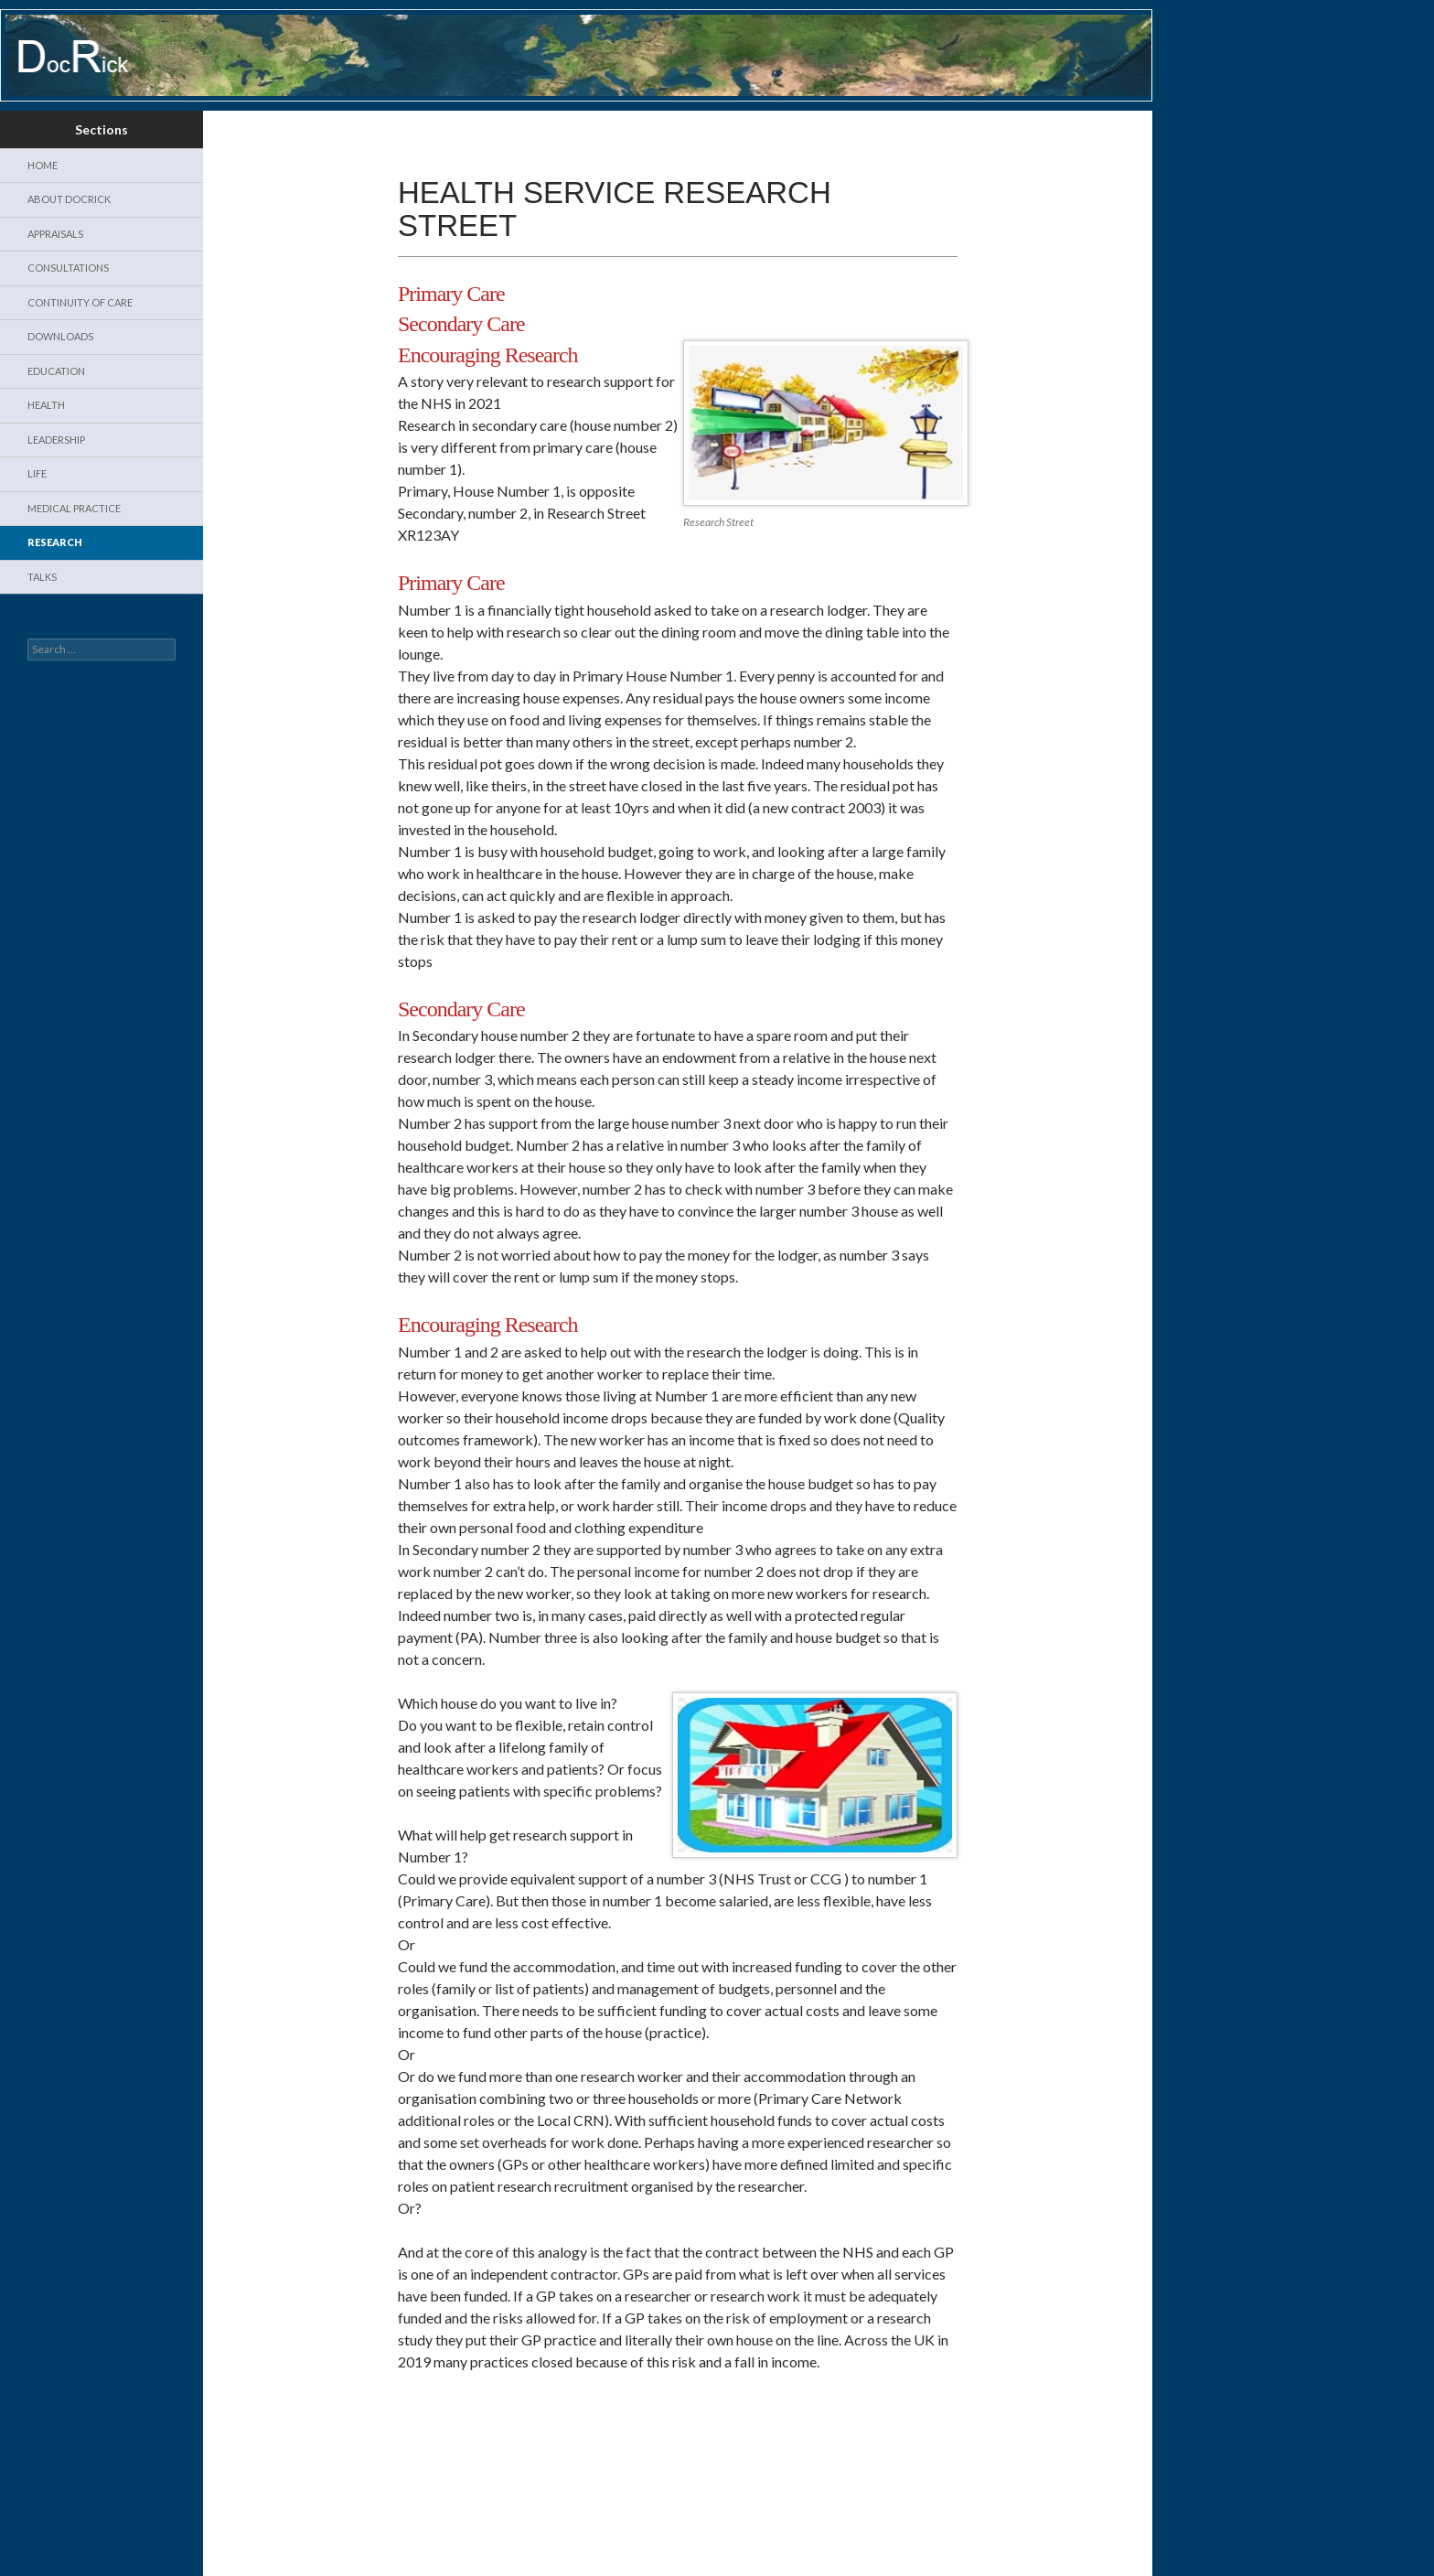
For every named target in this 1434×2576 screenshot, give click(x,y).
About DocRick (69, 199)
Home (42, 165)
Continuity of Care (80, 302)
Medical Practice (74, 508)
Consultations (68, 268)
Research (54, 542)
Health (46, 405)
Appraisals (55, 234)
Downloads (60, 336)
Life (37, 473)
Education (56, 371)
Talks (42, 577)
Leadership (56, 439)
